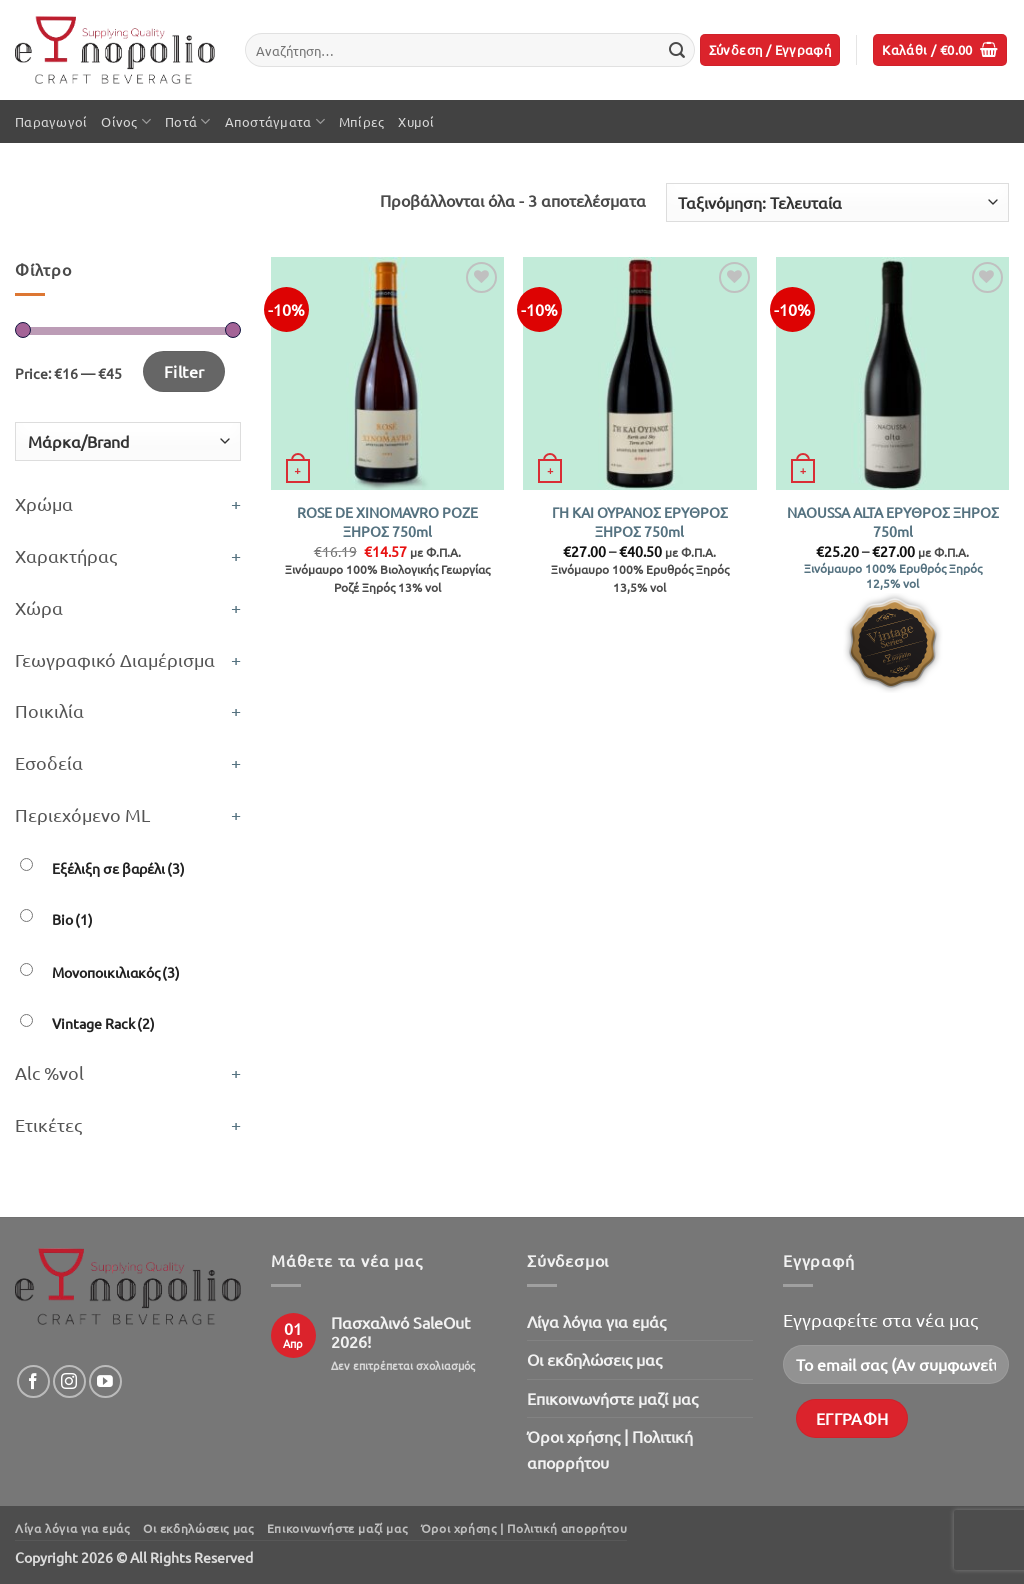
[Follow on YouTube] (105, 1381)
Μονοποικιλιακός (116, 972)
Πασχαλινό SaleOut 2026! (400, 1332)
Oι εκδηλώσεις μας (594, 1359)
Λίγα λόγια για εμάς (596, 1321)
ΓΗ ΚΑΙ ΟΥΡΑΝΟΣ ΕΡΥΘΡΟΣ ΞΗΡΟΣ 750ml (640, 521)
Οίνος (126, 121)
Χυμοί (416, 121)
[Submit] (677, 50)
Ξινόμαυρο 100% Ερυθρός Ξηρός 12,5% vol (893, 576)
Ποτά (187, 121)
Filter (184, 371)
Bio (72, 919)
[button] (770, 50)
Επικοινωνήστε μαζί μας (612, 1398)
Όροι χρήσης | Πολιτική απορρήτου (610, 1449)
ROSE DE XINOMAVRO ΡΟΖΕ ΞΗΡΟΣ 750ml (387, 521)
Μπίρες (362, 121)
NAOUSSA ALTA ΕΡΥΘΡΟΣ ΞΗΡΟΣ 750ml (893, 521)
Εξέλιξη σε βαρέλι (118, 868)
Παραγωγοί (51, 121)
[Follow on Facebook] (33, 1381)
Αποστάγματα (275, 121)
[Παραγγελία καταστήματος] (837, 202)
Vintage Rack (103, 1023)
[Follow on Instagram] (69, 1381)
